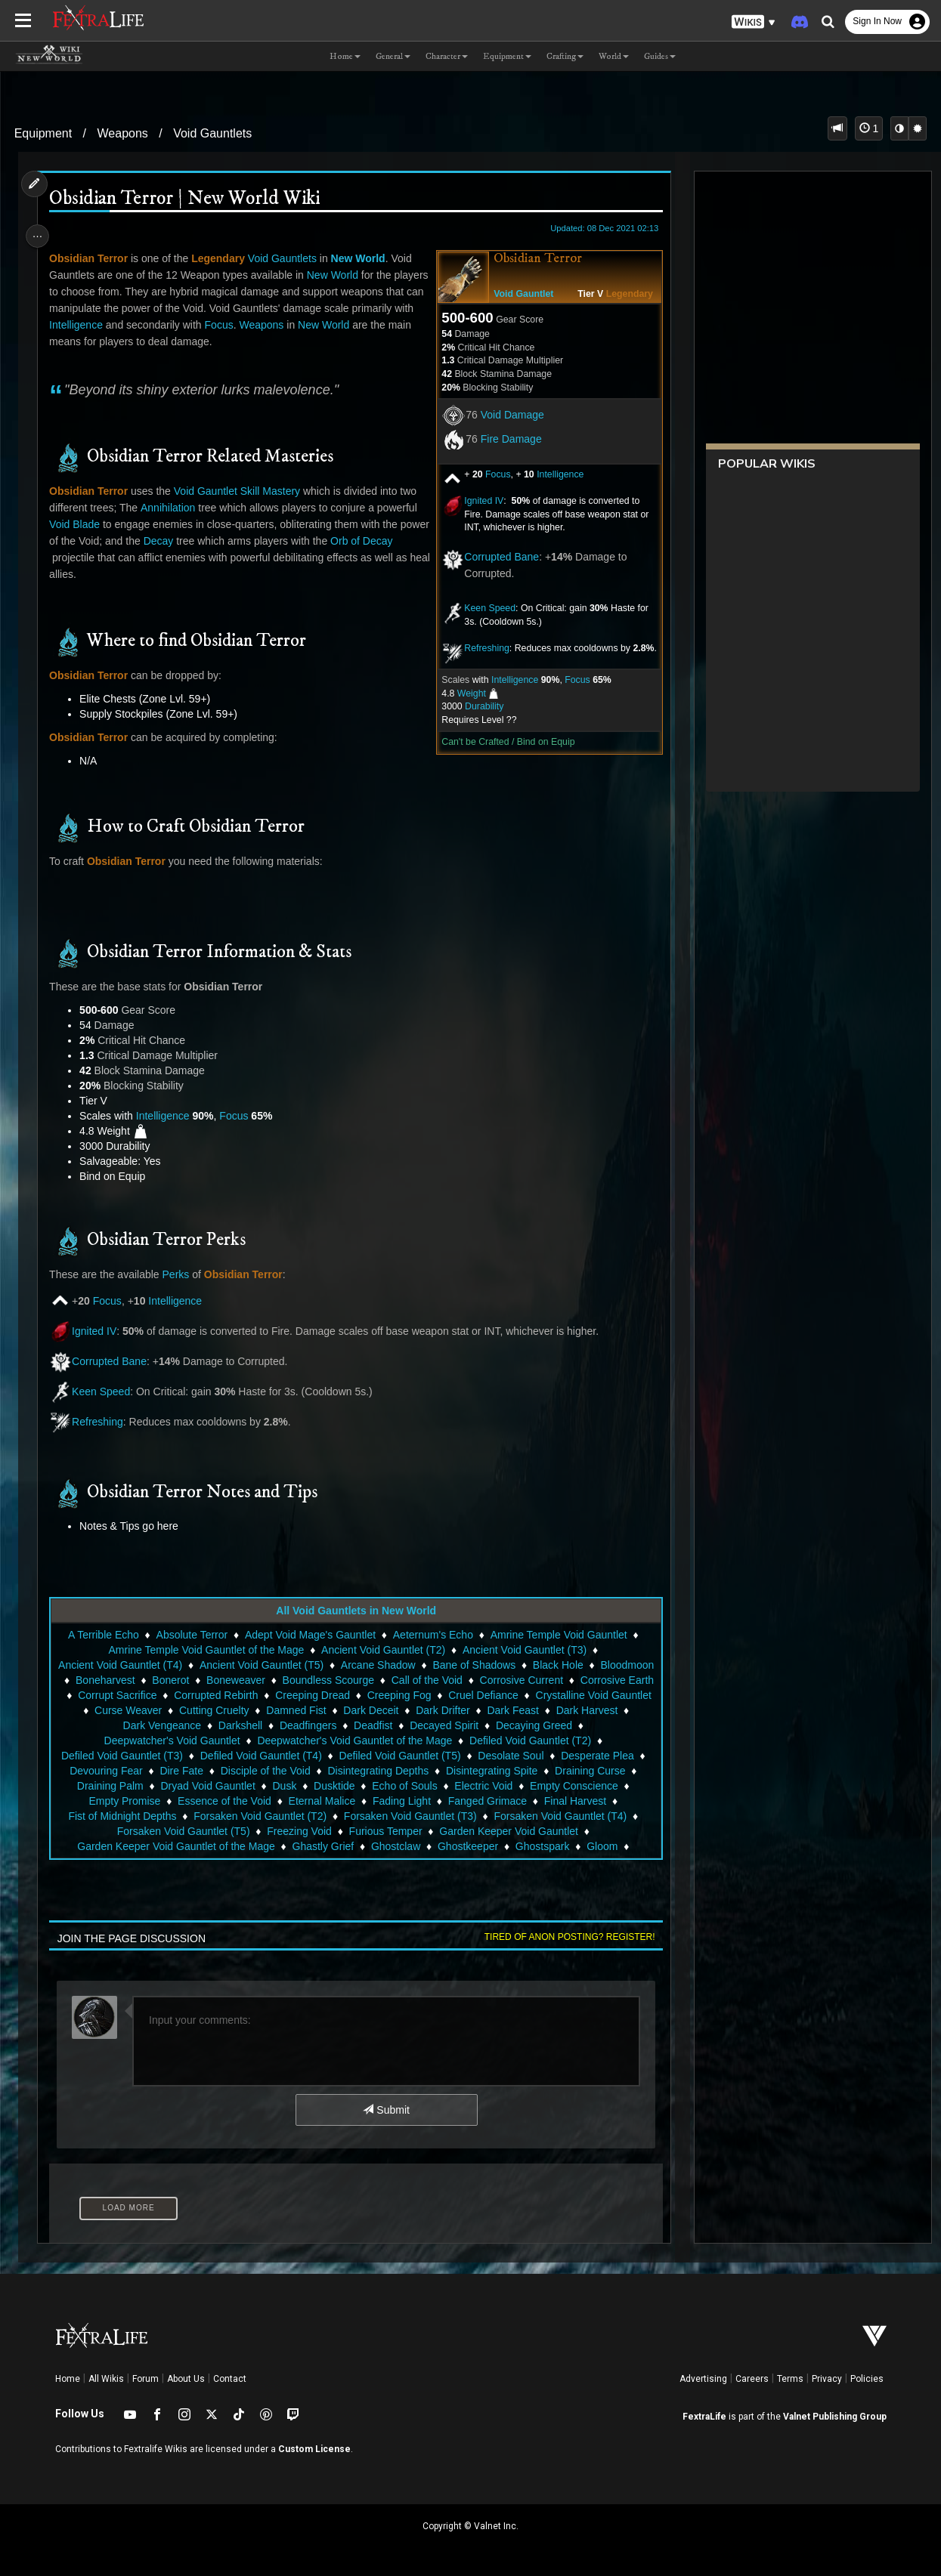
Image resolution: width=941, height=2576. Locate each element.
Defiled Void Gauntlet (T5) (399, 1756)
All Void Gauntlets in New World (355, 1611)
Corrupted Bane (496, 557)
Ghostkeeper (467, 1846)
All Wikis (106, 2379)
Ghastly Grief (322, 1846)
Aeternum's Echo (432, 1635)
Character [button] (447, 56)
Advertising (703, 2379)
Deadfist (420, 1725)
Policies (867, 2379)
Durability (479, 706)
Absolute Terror (191, 1635)
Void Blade (78, 524)
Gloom (601, 1846)
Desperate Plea (596, 1756)
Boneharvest (168, 1680)
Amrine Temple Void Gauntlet (557, 1635)
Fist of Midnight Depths (121, 1816)
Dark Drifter (548, 1710)
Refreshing (481, 648)
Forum (145, 2379)
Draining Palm (109, 1786)
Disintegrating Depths (377, 1771)
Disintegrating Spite (491, 1771)
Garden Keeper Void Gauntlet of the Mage (175, 1846)
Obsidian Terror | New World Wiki (188, 199)
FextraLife (704, 2416)
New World (361, 258)
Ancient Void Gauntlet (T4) (146, 1665)
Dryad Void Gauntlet (206, 1786)
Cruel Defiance (577, 1695)
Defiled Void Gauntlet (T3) (121, 1756)
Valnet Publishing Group (835, 2416)
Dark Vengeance (209, 1725)
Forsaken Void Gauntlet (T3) (409, 1816)
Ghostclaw (394, 1846)
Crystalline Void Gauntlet (124, 1710)
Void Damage (507, 415)
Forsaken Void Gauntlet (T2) (259, 1816)
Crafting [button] (564, 56)
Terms (790, 2379)
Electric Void (482, 1786)
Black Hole (584, 1665)
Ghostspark (542, 1846)
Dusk (283, 1786)
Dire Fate (181, 1771)
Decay (193, 541)
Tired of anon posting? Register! (564, 1937)
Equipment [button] (507, 56)
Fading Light (401, 1801)
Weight (466, 693)
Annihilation (171, 508)
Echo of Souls (403, 1786)
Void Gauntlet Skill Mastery (240, 491)
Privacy (827, 2379)
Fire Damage (506, 439)
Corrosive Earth (117, 1695)
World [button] (614, 56)
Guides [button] (660, 56)
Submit (385, 2110)
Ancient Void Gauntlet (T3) (524, 1650)
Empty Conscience (573, 1786)
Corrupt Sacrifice (211, 1695)
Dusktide (333, 1786)
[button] (753, 22)
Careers (752, 2379)
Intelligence (554, 474)
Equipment (43, 133)
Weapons (123, 133)
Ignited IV (478, 501)
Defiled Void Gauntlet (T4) (260, 1756)
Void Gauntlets (212, 133)
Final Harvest (574, 1801)
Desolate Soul (510, 1756)
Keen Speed (484, 608)
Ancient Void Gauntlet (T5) (287, 1665)
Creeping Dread (406, 1695)
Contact (229, 2379)
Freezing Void (298, 1831)
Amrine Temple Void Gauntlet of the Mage (205, 1650)
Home (67, 2379)
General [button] (393, 56)
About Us (186, 2379)
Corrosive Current (583, 1680)
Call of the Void (489, 1680)
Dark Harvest (122, 1725)
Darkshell (287, 1725)
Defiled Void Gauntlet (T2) (529, 1740)
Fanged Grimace (486, 1801)
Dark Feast (617, 1710)
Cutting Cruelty (319, 1710)
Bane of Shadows (500, 1665)
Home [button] (345, 56)
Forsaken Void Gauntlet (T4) (559, 1816)
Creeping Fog (493, 1695)
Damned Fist (401, 1710)
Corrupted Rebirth (309, 1695)
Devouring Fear (105, 1771)
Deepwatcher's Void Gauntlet (171, 1740)
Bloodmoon (94, 1680)
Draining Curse (589, 1771)
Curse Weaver (233, 1710)
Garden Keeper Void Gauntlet (507, 1831)
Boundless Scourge (390, 1680)
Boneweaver (298, 1680)
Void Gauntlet (518, 294)
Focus (493, 474)
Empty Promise (123, 1801)
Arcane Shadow (404, 1665)
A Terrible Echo (102, 1635)
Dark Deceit (475, 1710)
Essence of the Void (224, 1801)
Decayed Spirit (491, 1725)
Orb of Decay (84, 557)
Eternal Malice (320, 1801)
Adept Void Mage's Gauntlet (309, 1635)
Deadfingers (355, 1725)
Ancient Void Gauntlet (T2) (382, 1650)
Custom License (314, 2449)
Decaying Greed (581, 1725)
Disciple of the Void (264, 1771)
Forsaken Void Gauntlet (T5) (182, 1831)
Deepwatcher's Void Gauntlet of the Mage (353, 1740)
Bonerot (233, 1680)
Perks (179, 1274)
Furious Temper (384, 1831)
